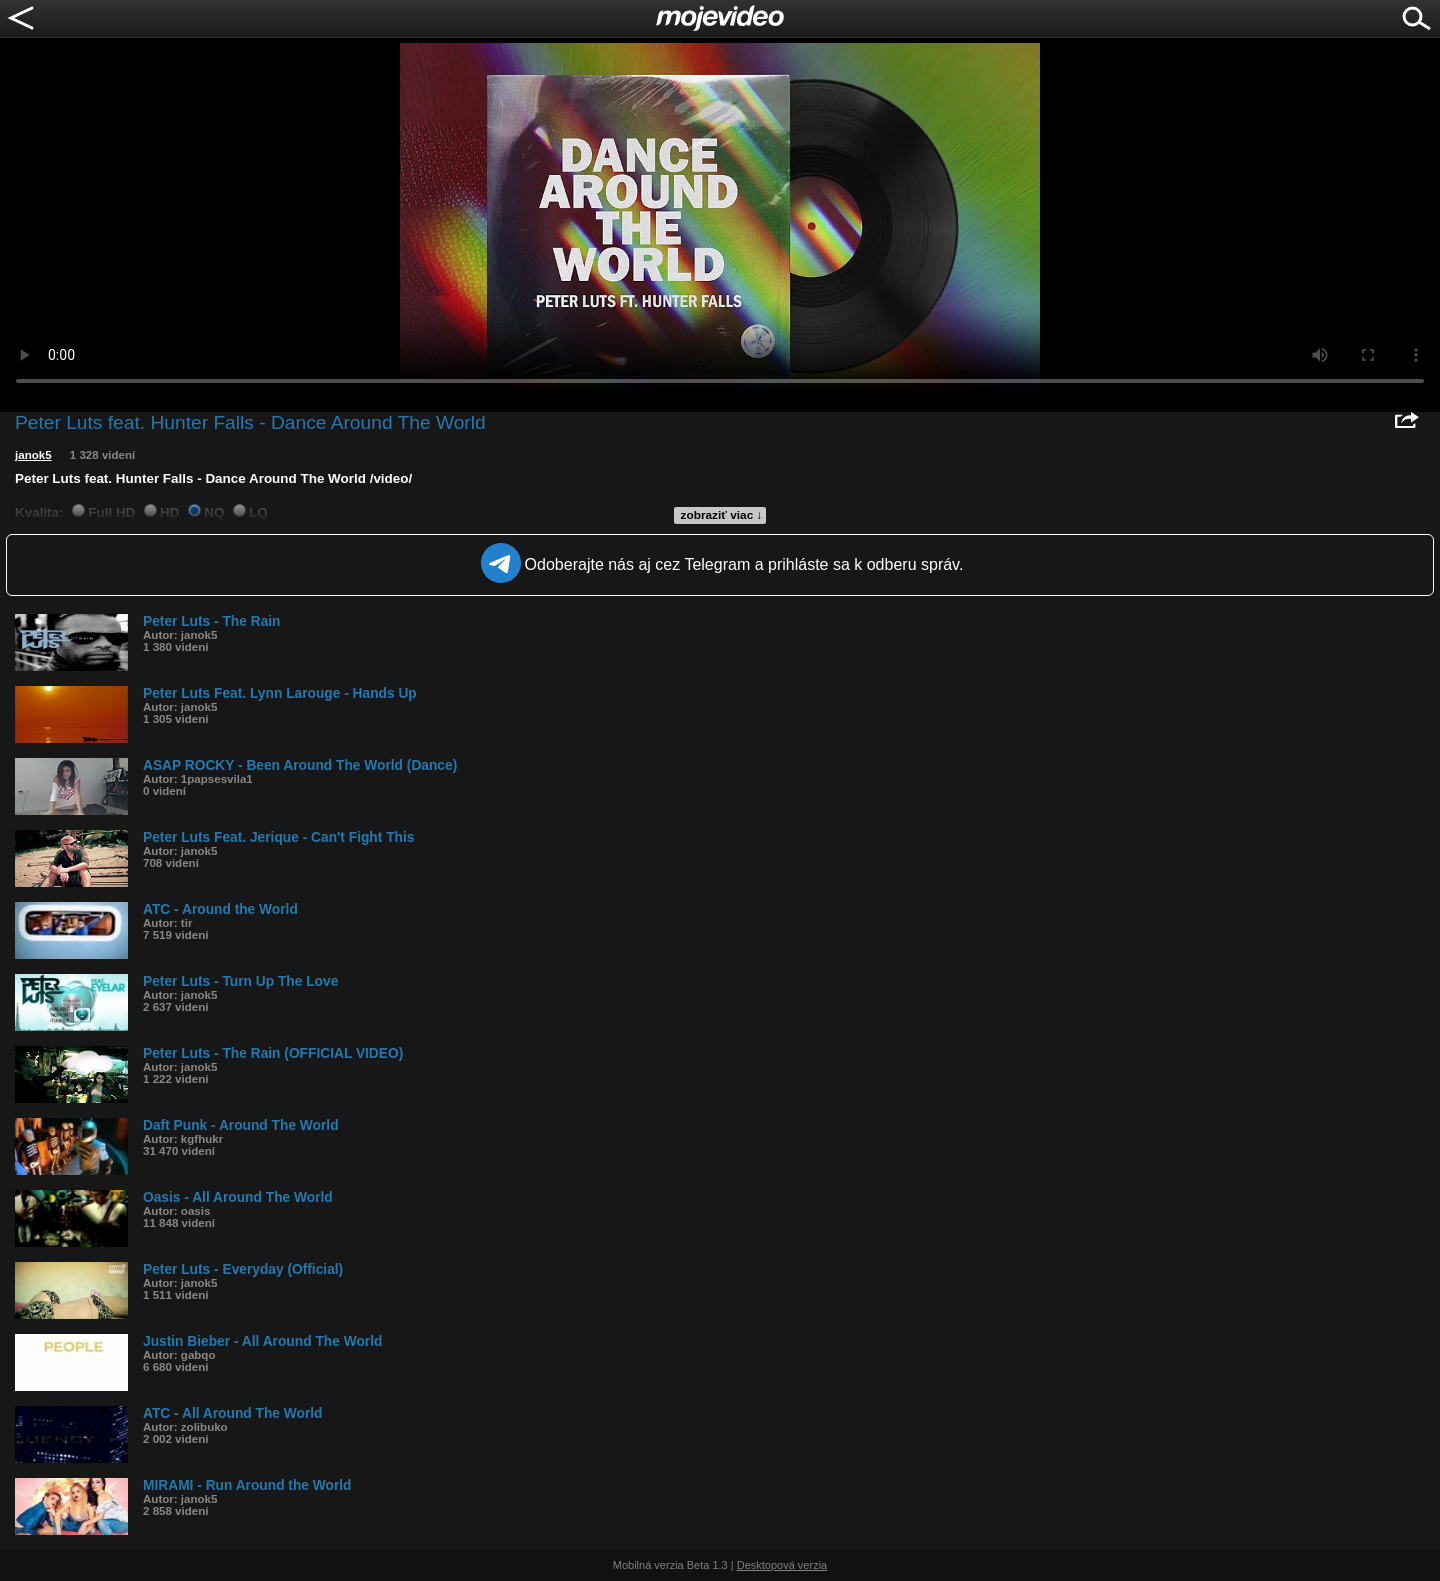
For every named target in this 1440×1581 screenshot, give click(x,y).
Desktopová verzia (782, 1565)
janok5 (33, 455)
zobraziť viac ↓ (722, 515)
